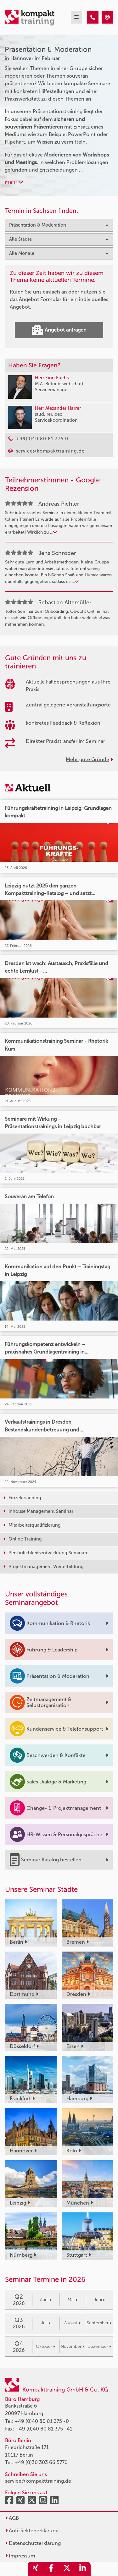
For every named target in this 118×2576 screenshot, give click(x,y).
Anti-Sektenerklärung (32, 2531)
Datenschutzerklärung (33, 2543)
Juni (99, 2299)
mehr (14, 182)
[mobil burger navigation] (76, 17)
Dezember (99, 2346)
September (99, 2323)
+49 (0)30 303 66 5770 (41, 2462)
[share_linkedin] (83, 2569)
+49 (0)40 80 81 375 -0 (41, 2421)
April (45, 2299)
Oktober (45, 2346)
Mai (72, 2299)
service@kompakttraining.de (38, 2481)
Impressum (20, 2556)
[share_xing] (35, 2569)
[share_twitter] (67, 2569)
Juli (45, 2323)
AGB (12, 2518)
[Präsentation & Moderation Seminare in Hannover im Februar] (92, 17)
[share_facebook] (51, 2569)
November (72, 2346)
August (72, 2323)
